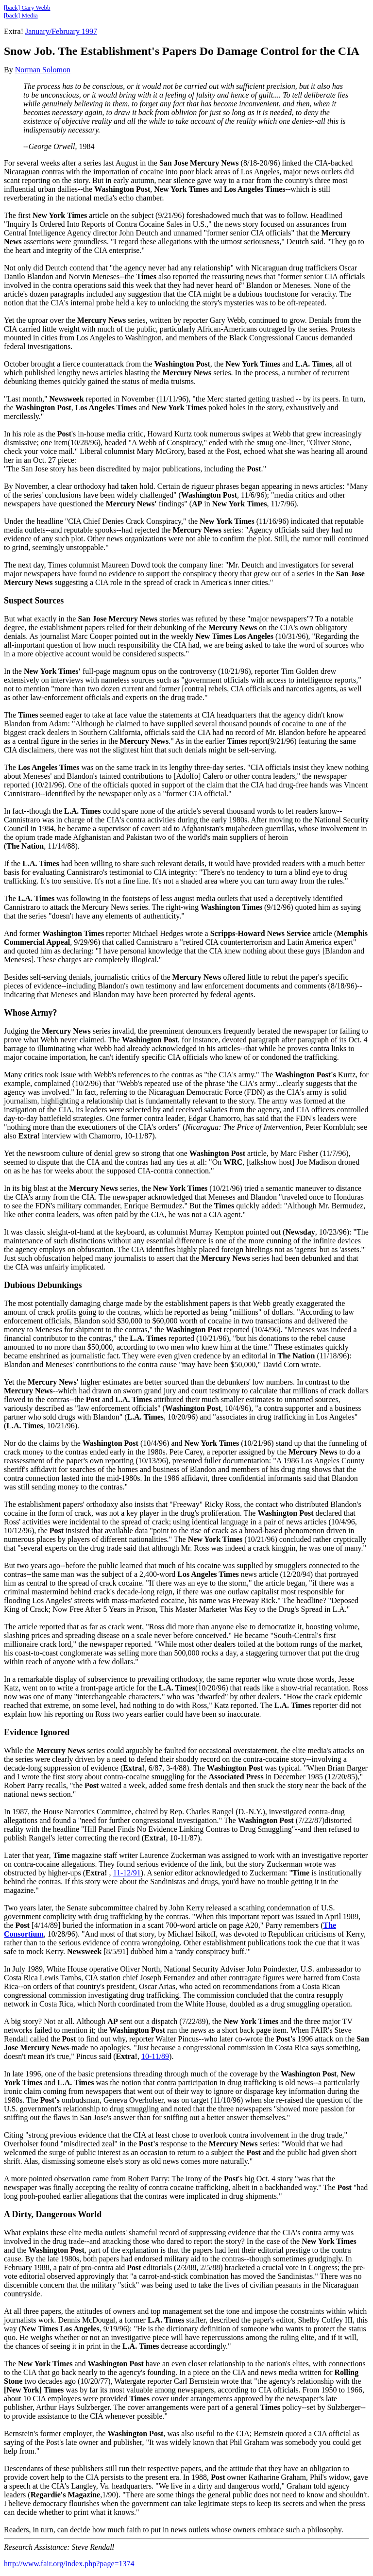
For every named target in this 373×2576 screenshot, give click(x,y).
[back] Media (21, 15)
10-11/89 (155, 2056)
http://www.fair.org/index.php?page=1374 (69, 2563)
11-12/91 (127, 1873)
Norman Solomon (42, 70)
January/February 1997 (61, 31)
